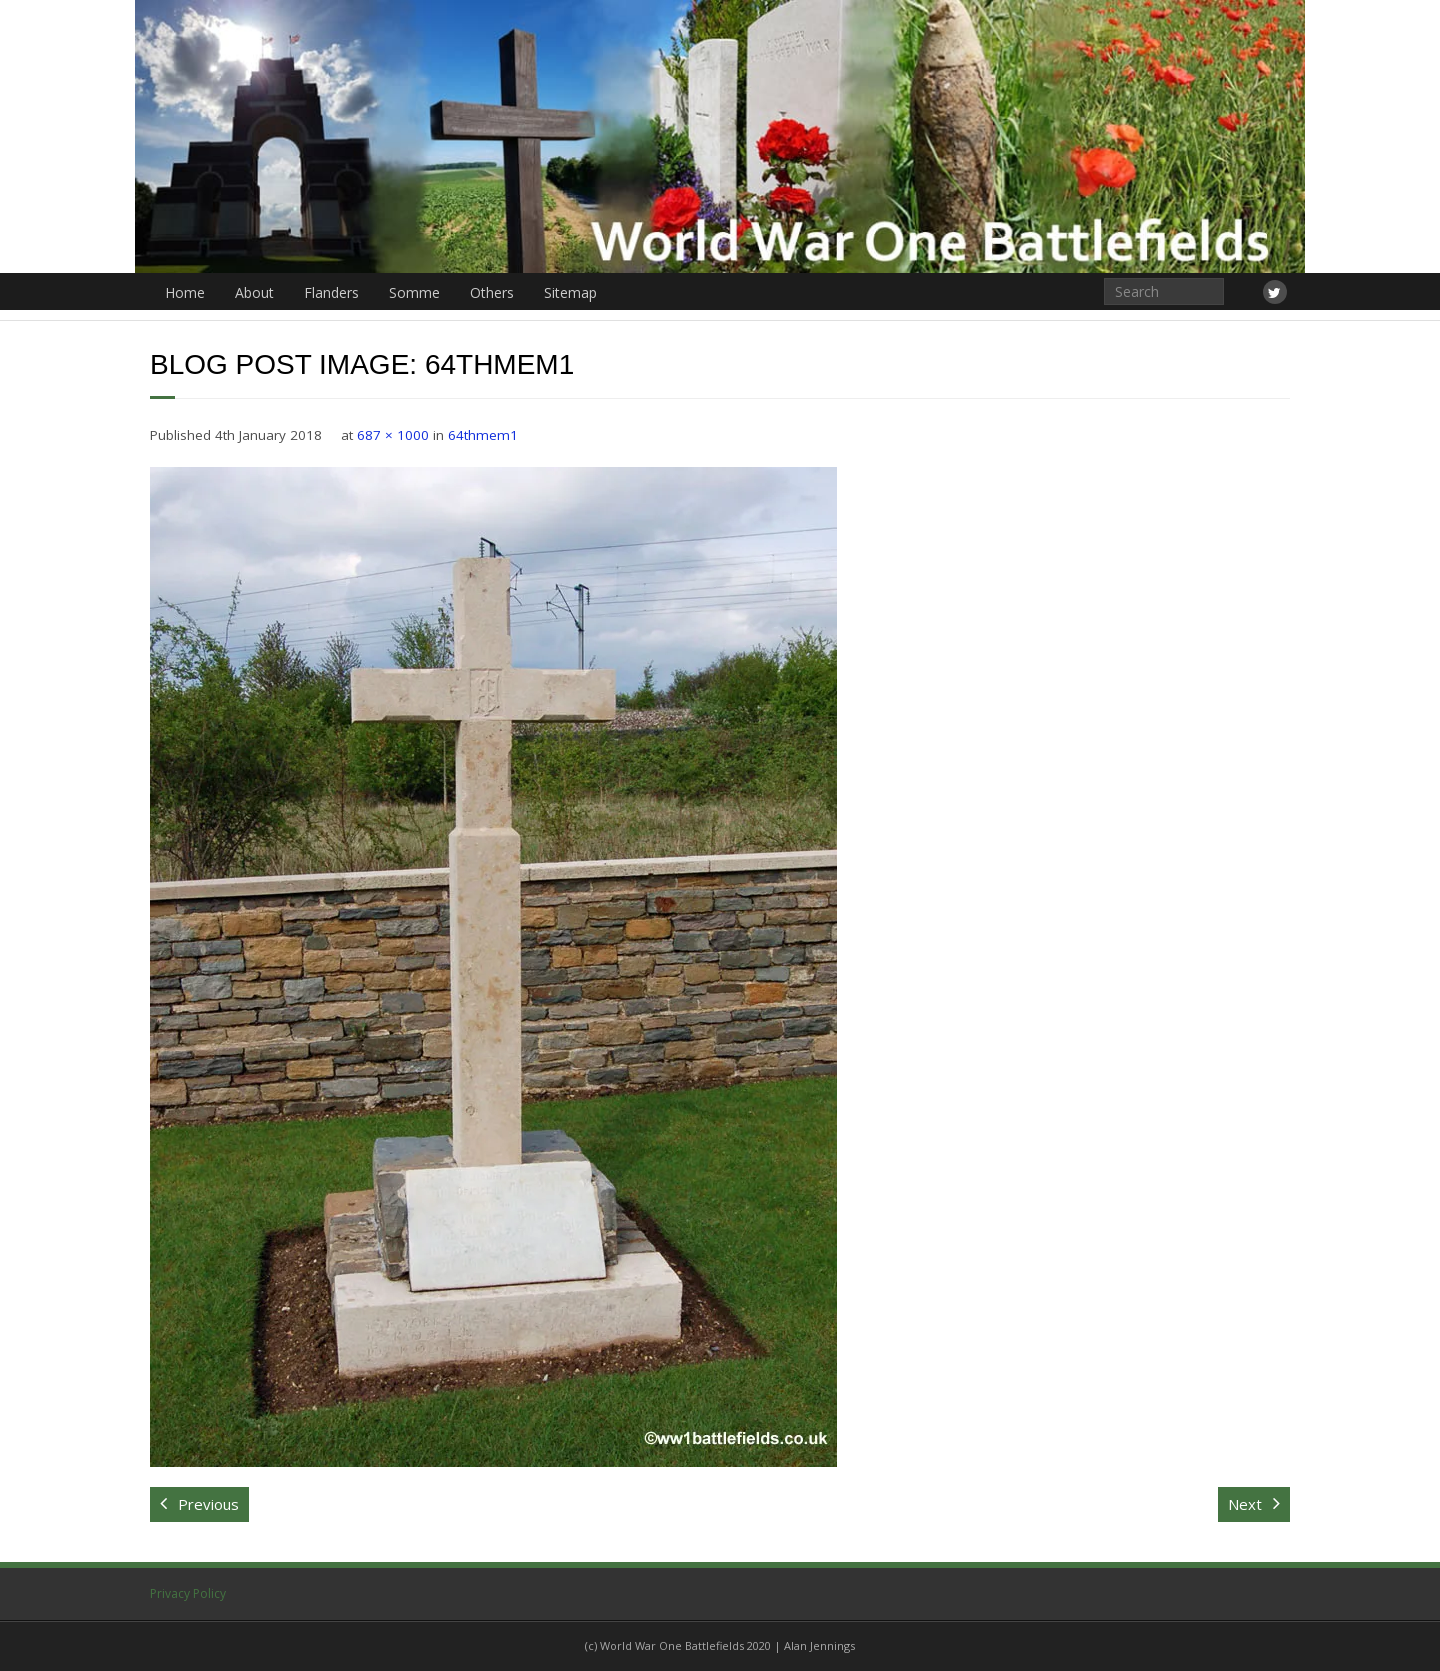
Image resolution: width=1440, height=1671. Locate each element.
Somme (414, 292)
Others (492, 292)
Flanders (331, 292)
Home (185, 292)
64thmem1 (483, 435)
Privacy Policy (188, 1593)
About (254, 292)
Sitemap (570, 292)
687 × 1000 (393, 435)
